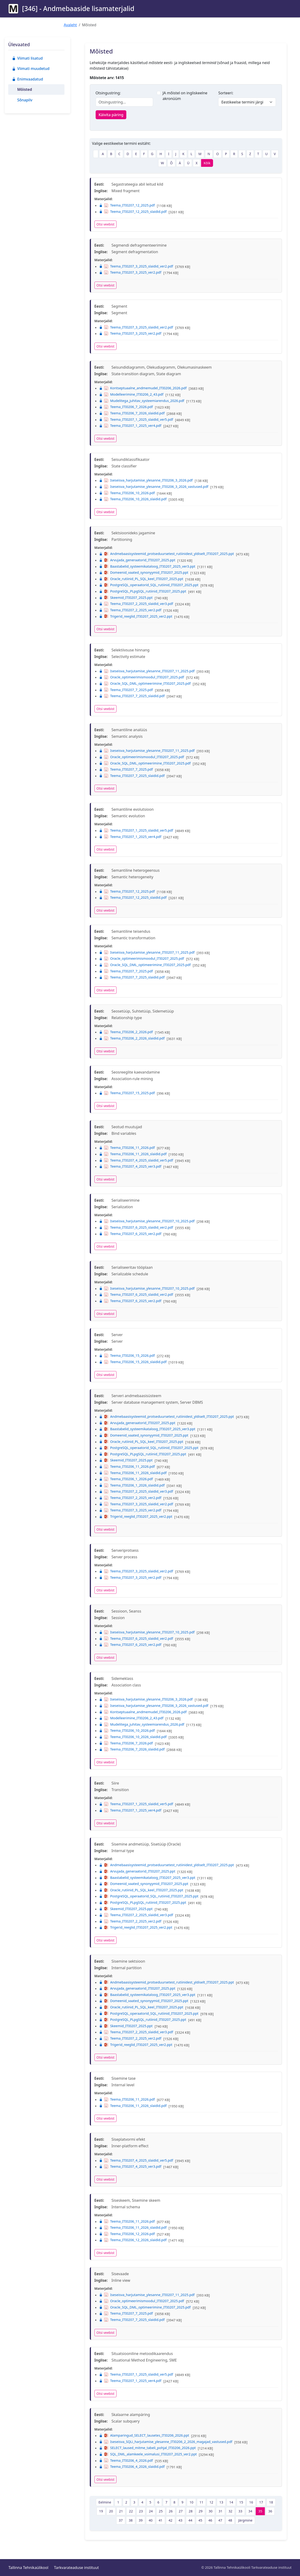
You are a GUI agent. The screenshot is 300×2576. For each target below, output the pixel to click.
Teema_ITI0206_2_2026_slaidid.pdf (132, 1038)
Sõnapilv (24, 100)
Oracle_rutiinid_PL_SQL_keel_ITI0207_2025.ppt (141, 579)
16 (251, 2502)
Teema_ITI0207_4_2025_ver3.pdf (130, 1166)
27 (181, 2511)
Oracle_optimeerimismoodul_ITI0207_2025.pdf (141, 677)
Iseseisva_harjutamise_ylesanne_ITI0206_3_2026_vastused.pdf (153, 486)
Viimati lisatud (27, 58)
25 (161, 2511)
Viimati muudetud (30, 68)
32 (230, 2511)
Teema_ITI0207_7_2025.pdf (126, 690)
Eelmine (104, 2502)
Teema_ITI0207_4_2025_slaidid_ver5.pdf (136, 1160)
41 (160, 2520)
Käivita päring (111, 114)
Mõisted (24, 89)
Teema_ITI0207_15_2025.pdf (127, 1093)
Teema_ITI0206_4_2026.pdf (126, 2460)
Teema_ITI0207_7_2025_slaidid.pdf (132, 696)
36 (270, 2511)
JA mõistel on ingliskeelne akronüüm (184, 95)
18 (271, 2502)
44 (190, 2520)
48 (230, 2520)
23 (141, 2511)
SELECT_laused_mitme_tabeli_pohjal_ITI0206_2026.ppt (147, 2448)
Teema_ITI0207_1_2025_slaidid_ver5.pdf (136, 419)
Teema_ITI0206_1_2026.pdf (126, 1479)
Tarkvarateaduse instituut (76, 2567)
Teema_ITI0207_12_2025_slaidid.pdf (133, 211)
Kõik (207, 163)
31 (220, 2511)
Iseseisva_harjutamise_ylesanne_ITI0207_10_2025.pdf (147, 1221)
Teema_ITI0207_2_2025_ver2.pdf (130, 610)
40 (150, 2520)
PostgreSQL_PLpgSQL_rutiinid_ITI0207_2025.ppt (142, 591)
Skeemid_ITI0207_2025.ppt (126, 597)
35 (260, 2511)
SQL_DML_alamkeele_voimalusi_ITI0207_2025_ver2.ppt (148, 2454)
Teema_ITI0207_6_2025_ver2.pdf (130, 1233)
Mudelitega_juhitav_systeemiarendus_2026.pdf (141, 400)
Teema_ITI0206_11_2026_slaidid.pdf (133, 1154)
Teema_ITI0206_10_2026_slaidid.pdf (133, 499)
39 (140, 2520)
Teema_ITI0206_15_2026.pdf (127, 1355)
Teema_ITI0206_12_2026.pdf (127, 2234)
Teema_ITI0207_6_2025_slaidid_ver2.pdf (136, 1227)
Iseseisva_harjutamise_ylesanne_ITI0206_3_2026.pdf (146, 480)
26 (170, 2511)
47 (220, 2520)
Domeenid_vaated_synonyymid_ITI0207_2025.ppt (143, 572)
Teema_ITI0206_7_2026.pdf (126, 407)
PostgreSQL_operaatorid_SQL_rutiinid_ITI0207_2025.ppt (149, 585)
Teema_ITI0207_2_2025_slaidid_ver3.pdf (136, 603)
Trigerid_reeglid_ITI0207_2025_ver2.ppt (135, 616)
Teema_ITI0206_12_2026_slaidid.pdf (133, 2240)
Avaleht (70, 24)
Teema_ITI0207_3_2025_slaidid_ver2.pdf (136, 266)
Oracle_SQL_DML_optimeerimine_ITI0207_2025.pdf (145, 683)
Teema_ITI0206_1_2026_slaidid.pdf (132, 1485)
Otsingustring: (108, 93)
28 (190, 2511)
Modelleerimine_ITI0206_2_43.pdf (131, 394)
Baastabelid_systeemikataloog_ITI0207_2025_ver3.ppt (147, 566)
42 (170, 2520)
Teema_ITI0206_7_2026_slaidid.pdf (132, 413)
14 (231, 2502)
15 (241, 2502)
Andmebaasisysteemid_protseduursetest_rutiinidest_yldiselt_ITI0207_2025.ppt (166, 553)
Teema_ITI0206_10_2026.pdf (127, 493)
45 (200, 2520)
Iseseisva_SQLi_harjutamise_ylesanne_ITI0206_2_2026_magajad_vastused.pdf (165, 2441)
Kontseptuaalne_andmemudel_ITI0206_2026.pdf (143, 388)
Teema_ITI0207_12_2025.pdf (127, 205)
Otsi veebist (106, 224)
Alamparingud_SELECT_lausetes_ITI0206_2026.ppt (144, 2435)
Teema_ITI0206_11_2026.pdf (127, 1147)
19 (101, 2511)
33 (240, 2511)
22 (131, 2511)
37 (121, 2520)
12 (211, 2502)
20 (111, 2511)
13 (221, 2502)
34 (250, 2511)
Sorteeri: (225, 93)
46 (210, 2520)
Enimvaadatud (27, 79)
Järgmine (245, 2520)
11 (201, 2502)
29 (200, 2511)
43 (180, 2520)
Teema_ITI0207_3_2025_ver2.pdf (130, 272)
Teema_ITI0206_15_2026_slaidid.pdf (133, 1362)
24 (151, 2511)
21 (121, 2511)
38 (130, 2520)
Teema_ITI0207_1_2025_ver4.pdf (130, 425)
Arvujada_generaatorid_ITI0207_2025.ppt (137, 560)
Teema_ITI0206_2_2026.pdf (126, 1032)
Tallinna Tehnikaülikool (28, 2567)
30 (210, 2511)
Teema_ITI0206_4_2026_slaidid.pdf (132, 2466)
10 (191, 2502)
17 (261, 2502)
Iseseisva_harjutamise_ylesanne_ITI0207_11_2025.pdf (147, 671)
